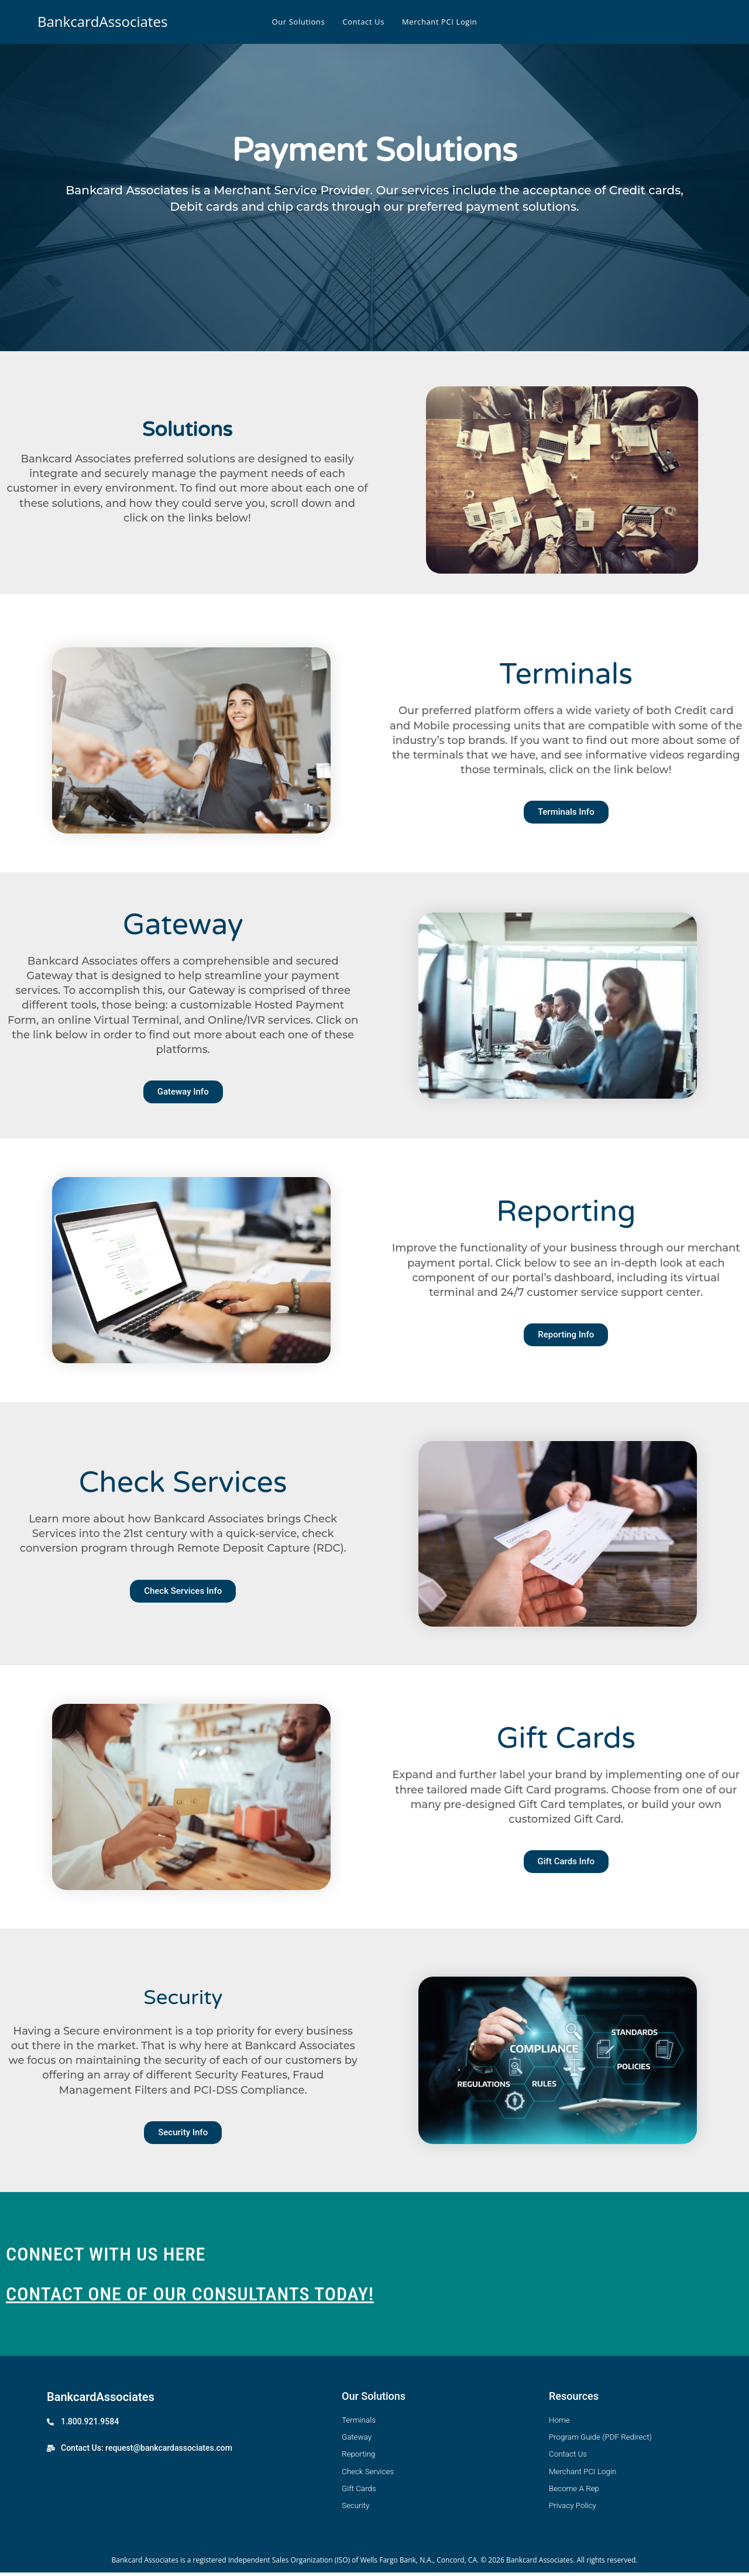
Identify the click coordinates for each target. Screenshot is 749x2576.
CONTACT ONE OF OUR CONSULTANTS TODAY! (190, 2294)
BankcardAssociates (102, 21)
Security (183, 1994)
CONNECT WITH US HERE (105, 2254)
